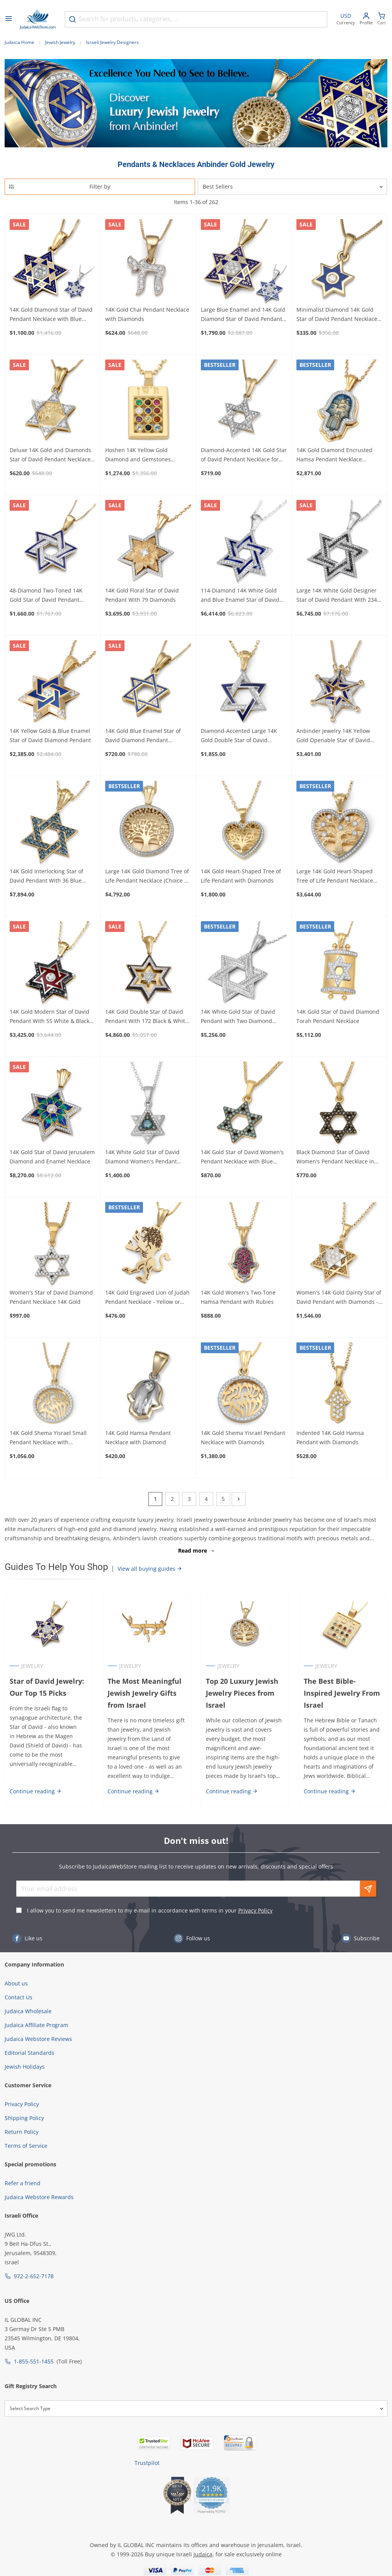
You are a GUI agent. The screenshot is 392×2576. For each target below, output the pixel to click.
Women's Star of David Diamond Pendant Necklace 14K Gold (51, 1297)
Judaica (202, 2554)
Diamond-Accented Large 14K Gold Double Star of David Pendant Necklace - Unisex (239, 736)
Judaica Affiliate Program (36, 2025)
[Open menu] (8, 19)
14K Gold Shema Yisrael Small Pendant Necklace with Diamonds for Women (48, 1438)
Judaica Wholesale (28, 2011)
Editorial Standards (29, 2052)
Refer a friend (22, 2183)
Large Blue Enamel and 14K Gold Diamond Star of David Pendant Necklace (243, 315)
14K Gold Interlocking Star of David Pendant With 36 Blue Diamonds (46, 876)
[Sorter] (292, 187)
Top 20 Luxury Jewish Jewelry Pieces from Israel (242, 1693)
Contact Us (18, 1997)
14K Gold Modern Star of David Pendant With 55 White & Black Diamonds (49, 1017)
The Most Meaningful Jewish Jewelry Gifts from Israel (145, 1693)
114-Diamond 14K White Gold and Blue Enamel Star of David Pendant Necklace (240, 595)
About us (16, 1983)
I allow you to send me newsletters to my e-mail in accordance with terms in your (150, 1910)
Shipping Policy (24, 2118)
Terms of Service (26, 2145)
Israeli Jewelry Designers (112, 42)
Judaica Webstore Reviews (38, 2039)
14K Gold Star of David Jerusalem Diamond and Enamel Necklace (52, 1156)
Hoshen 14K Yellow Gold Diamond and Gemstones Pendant (138, 455)
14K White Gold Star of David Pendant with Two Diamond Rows (238, 1017)
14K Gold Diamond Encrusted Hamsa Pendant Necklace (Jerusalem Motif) (334, 455)
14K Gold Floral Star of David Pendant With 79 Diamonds (142, 595)
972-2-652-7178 (34, 2276)
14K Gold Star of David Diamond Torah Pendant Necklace (337, 1016)
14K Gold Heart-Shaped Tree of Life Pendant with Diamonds (241, 876)
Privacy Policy (255, 1910)
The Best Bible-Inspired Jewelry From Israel (342, 1693)
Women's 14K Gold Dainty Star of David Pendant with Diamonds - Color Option (338, 1298)
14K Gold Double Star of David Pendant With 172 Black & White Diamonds (146, 1017)
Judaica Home (19, 42)
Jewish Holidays (25, 2066)
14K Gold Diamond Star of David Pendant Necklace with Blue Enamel (51, 315)
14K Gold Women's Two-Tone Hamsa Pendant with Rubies (238, 1297)
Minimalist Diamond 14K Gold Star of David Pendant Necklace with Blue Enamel (336, 315)
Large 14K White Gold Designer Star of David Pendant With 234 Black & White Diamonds (336, 595)
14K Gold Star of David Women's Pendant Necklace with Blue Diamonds (242, 1157)
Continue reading (36, 1791)
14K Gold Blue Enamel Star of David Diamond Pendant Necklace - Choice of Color (143, 736)
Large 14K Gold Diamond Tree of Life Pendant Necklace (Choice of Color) (147, 876)
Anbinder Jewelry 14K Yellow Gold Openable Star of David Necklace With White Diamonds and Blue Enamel (336, 736)
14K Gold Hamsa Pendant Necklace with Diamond (138, 1437)
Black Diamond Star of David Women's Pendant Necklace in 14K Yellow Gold (335, 1157)
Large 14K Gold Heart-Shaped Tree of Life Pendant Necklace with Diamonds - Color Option (334, 876)
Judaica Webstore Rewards (39, 2197)
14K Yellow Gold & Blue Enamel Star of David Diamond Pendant (50, 735)
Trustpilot (147, 2462)
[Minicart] (381, 19)
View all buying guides (150, 1568)
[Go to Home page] (38, 19)
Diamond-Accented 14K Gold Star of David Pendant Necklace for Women (244, 455)
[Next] (239, 1499)
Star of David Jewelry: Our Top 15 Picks (47, 1687)
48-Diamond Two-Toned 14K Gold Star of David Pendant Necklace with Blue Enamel (46, 595)
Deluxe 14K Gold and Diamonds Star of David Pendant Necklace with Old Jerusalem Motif (50, 455)
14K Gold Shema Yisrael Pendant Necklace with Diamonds (243, 1437)
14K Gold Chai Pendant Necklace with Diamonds (147, 314)
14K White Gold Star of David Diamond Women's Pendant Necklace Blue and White (142, 1157)
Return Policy (22, 2131)
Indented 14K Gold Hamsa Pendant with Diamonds (330, 1437)
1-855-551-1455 (34, 2361)
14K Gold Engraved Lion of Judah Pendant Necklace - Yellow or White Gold (147, 1298)
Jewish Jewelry (60, 42)
